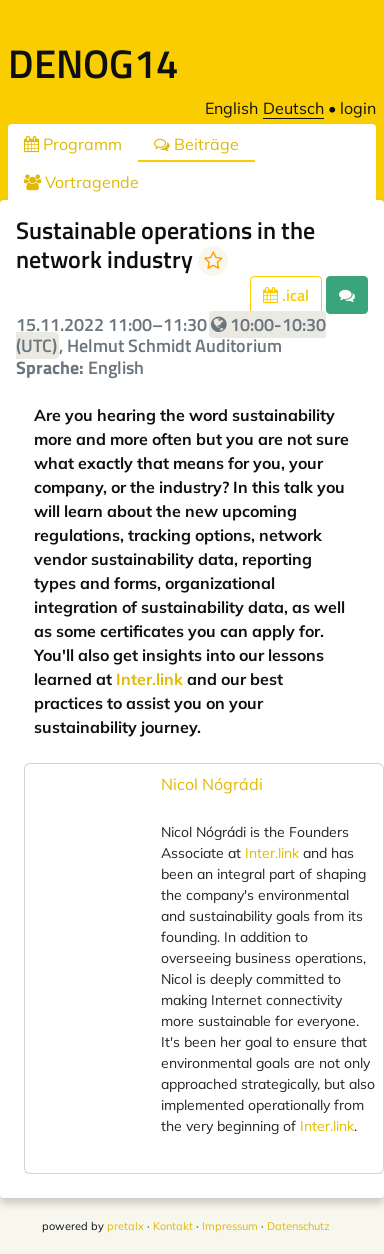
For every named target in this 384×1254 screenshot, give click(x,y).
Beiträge (196, 144)
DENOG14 (93, 63)
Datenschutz (298, 1226)
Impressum (230, 1226)
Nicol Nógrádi (212, 784)
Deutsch (293, 108)
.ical (286, 295)
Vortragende (81, 182)
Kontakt (173, 1226)
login (358, 108)
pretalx (125, 1226)
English (231, 108)
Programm (73, 144)
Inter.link (149, 679)
